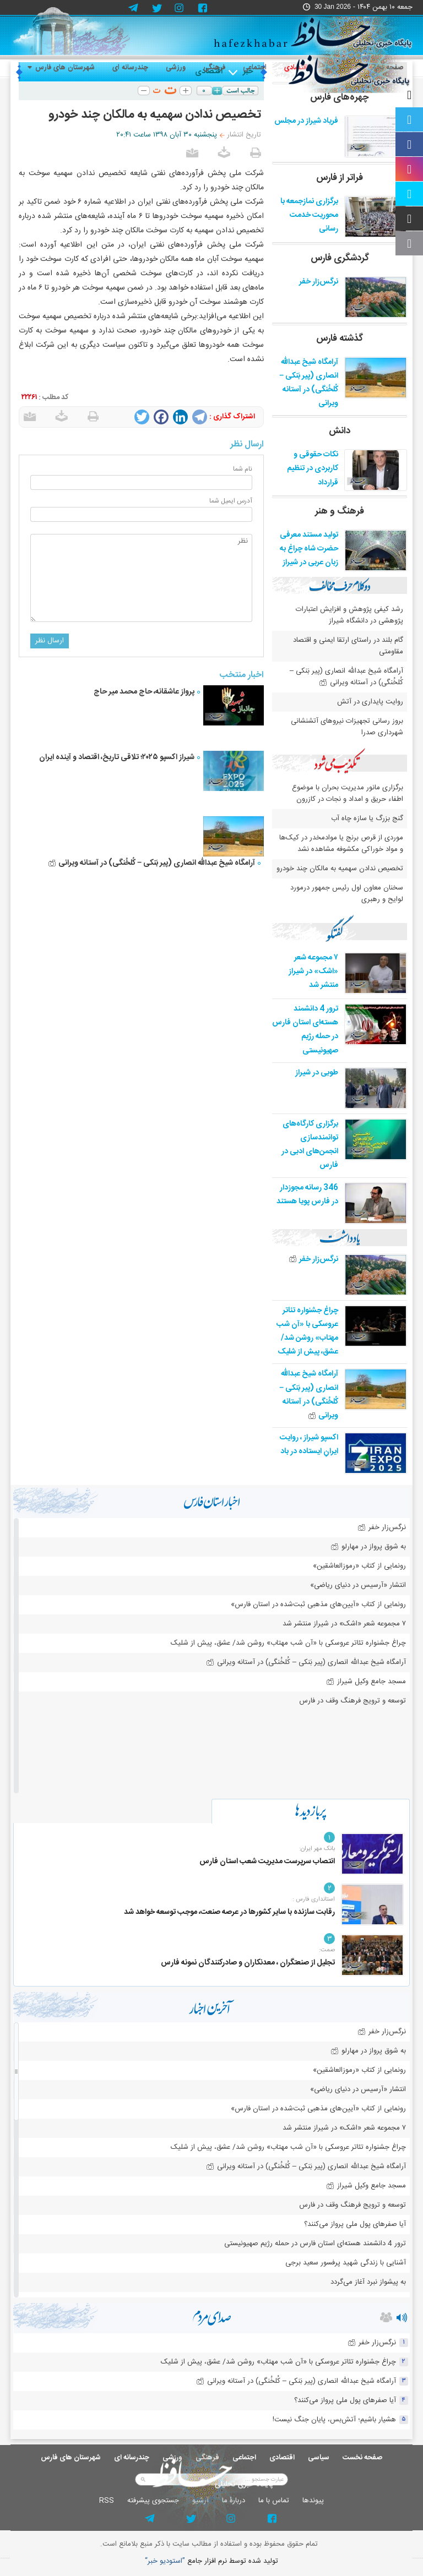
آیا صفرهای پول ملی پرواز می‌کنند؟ (355, 2224)
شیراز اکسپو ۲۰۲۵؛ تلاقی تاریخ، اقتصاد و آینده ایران (116, 757)
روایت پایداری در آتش (370, 702)
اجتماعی (255, 68)
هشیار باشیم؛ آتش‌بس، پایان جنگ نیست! (334, 2420)
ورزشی (176, 68)
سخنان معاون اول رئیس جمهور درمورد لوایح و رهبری (346, 893)
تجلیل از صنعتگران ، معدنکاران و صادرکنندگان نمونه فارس (248, 1962)
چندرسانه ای (130, 68)
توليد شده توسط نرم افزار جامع (211, 2561)
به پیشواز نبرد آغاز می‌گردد (368, 2282)
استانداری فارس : (313, 1899)
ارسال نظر (49, 641)
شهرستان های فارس (61, 68)
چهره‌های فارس (339, 97)
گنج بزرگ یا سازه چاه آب (367, 818)
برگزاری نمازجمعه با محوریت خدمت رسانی (309, 215)
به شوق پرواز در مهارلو (368, 1547)
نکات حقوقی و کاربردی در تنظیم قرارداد (312, 468)
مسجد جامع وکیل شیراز (366, 1682)
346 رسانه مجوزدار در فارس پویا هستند (307, 1194)
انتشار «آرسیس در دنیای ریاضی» (358, 1585)
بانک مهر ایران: (317, 1849)
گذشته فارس (339, 338)
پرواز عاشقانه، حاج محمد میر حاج (144, 691)
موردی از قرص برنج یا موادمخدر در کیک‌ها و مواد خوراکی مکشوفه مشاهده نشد (341, 843)
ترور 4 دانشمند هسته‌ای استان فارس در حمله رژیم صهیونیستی (305, 1029)
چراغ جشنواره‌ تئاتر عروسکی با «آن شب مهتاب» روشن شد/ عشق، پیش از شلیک (307, 1331)
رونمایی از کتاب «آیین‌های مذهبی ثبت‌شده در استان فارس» (318, 1604)
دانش (339, 431)
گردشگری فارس (340, 258)
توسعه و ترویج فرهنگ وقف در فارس (352, 1701)
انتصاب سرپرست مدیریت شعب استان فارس (267, 1861)
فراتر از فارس (339, 177)
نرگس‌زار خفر (318, 281)
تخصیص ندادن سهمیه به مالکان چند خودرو (339, 869)
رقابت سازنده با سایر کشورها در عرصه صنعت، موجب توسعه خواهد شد (229, 1912)
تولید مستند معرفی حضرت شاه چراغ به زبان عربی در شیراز (309, 548)
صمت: (327, 1950)
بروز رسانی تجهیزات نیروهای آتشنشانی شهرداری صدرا (347, 727)
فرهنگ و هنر (339, 511)
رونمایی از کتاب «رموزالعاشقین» (359, 1566)
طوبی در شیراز (316, 1072)
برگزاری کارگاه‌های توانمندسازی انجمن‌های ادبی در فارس (309, 1144)
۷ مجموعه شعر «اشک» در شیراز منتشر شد (313, 971)
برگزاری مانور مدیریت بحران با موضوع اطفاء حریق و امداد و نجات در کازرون (347, 793)
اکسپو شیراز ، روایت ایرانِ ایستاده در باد (309, 1444)
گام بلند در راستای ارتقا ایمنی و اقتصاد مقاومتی (348, 646)
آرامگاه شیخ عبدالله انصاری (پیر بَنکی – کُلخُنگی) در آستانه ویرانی (151, 863)
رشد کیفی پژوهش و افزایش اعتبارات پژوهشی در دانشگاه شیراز (349, 615)
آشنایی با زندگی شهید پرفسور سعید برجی (345, 2263)
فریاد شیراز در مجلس (306, 121)
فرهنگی (214, 68)
